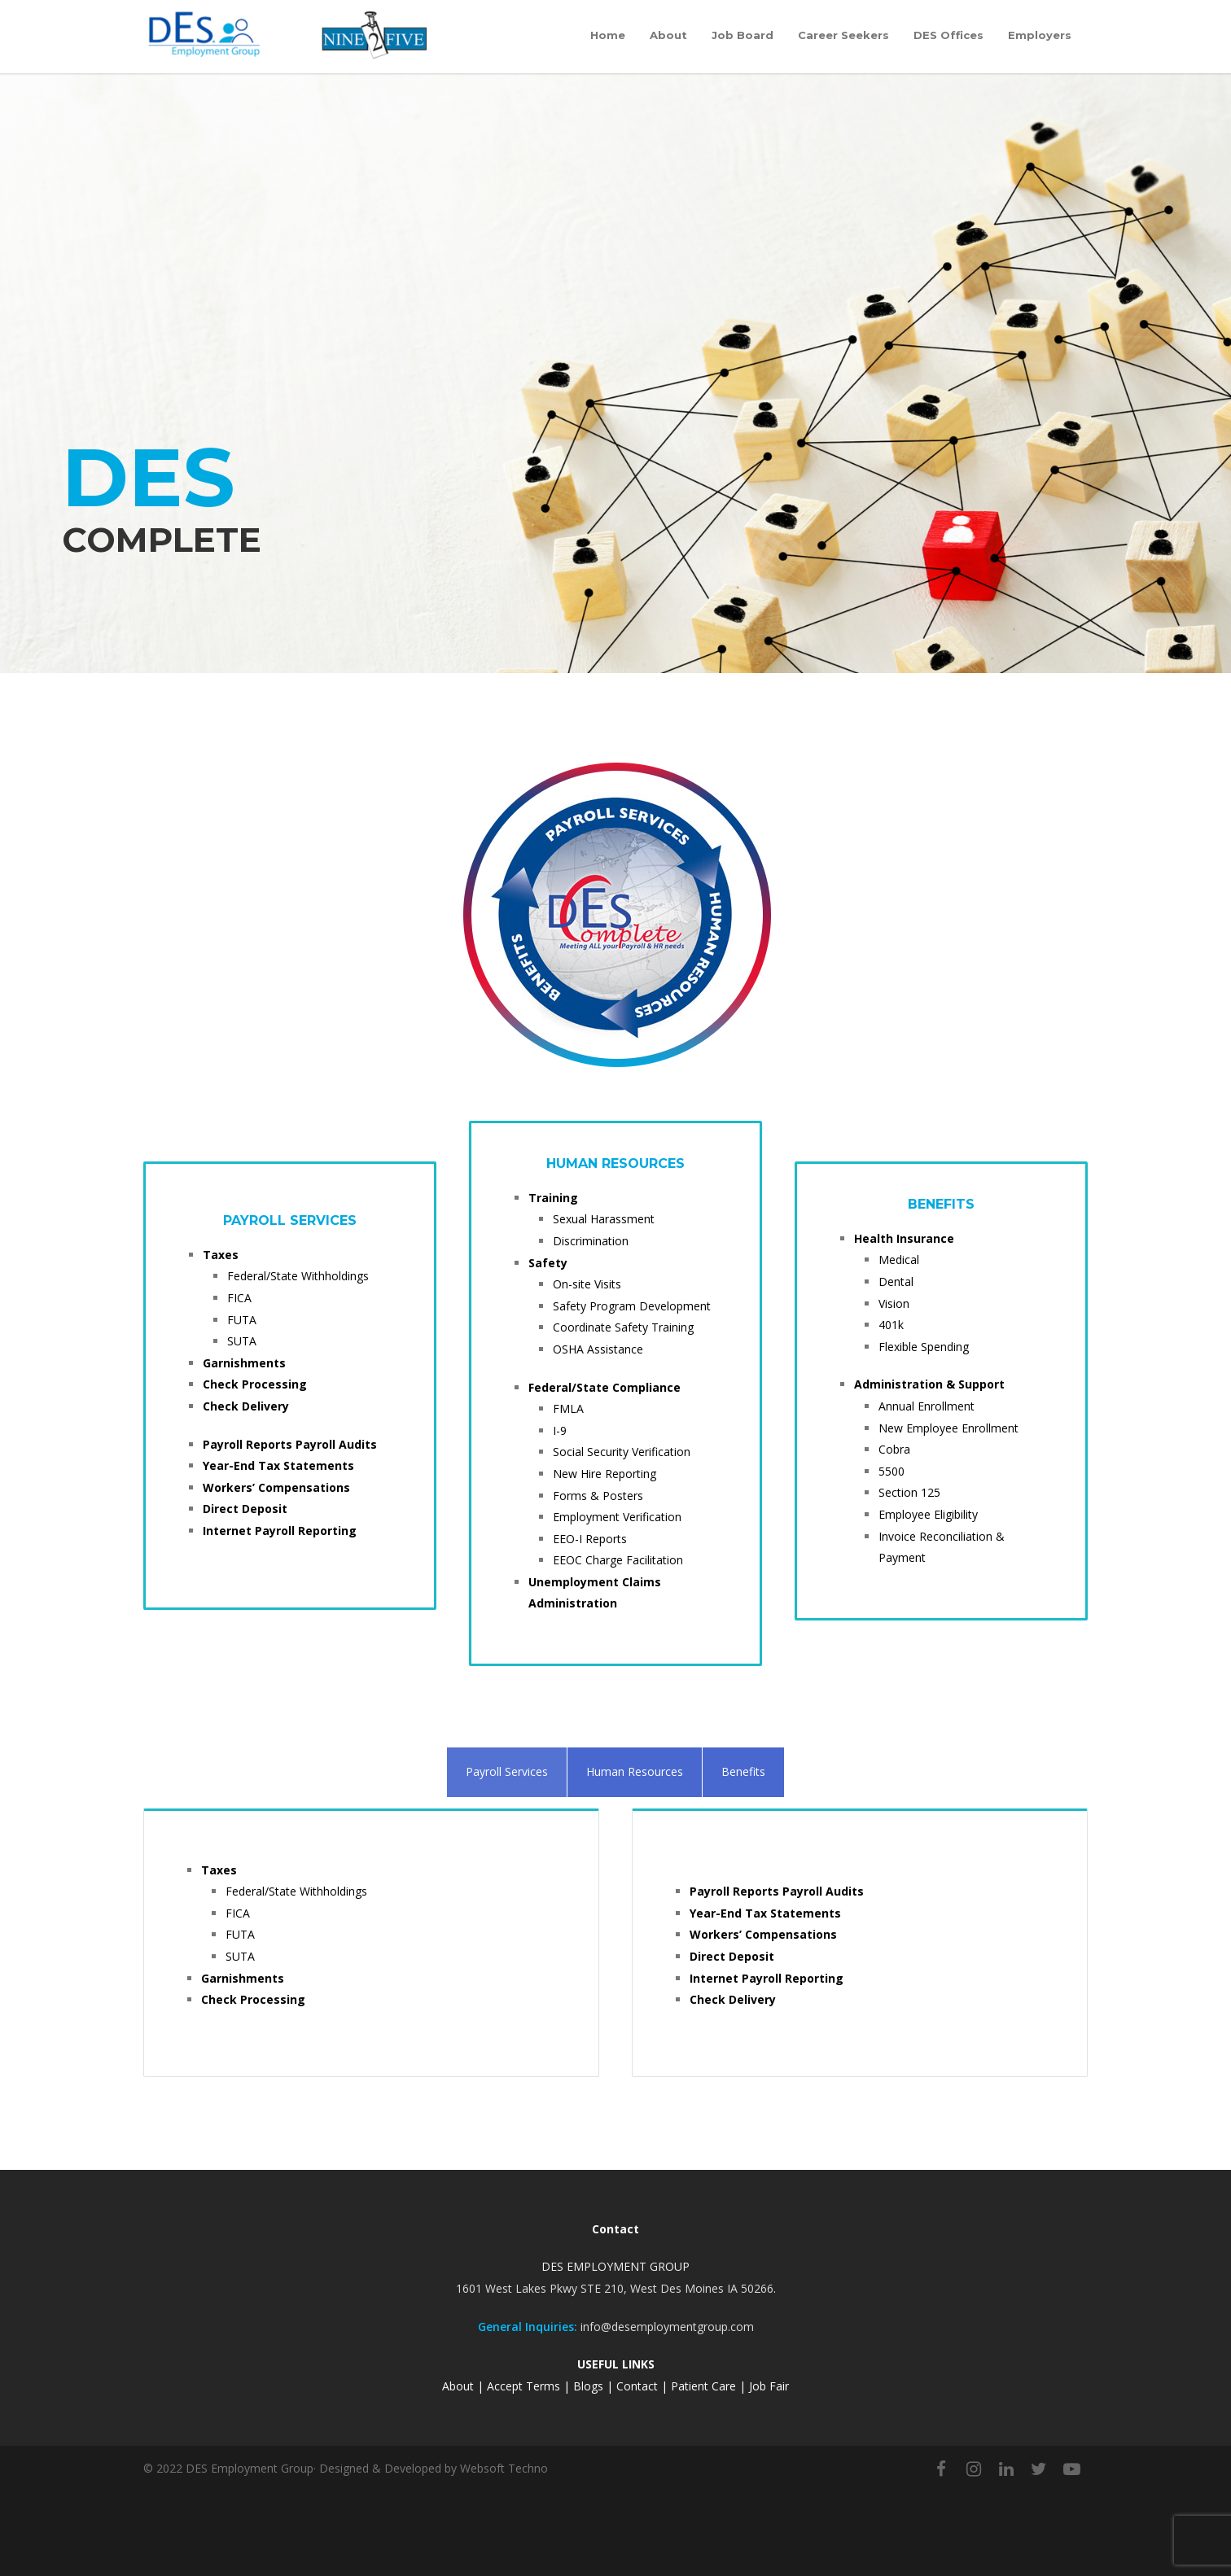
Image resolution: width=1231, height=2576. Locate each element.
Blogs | (593, 2386)
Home (607, 35)
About (668, 35)
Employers (1039, 35)
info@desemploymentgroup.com (667, 2326)
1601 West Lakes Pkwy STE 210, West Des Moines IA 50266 (614, 2288)
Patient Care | (710, 2386)
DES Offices (948, 35)
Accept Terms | (528, 2386)
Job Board (742, 35)
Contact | (643, 2386)
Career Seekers (843, 35)
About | (464, 2386)
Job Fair (769, 2386)
